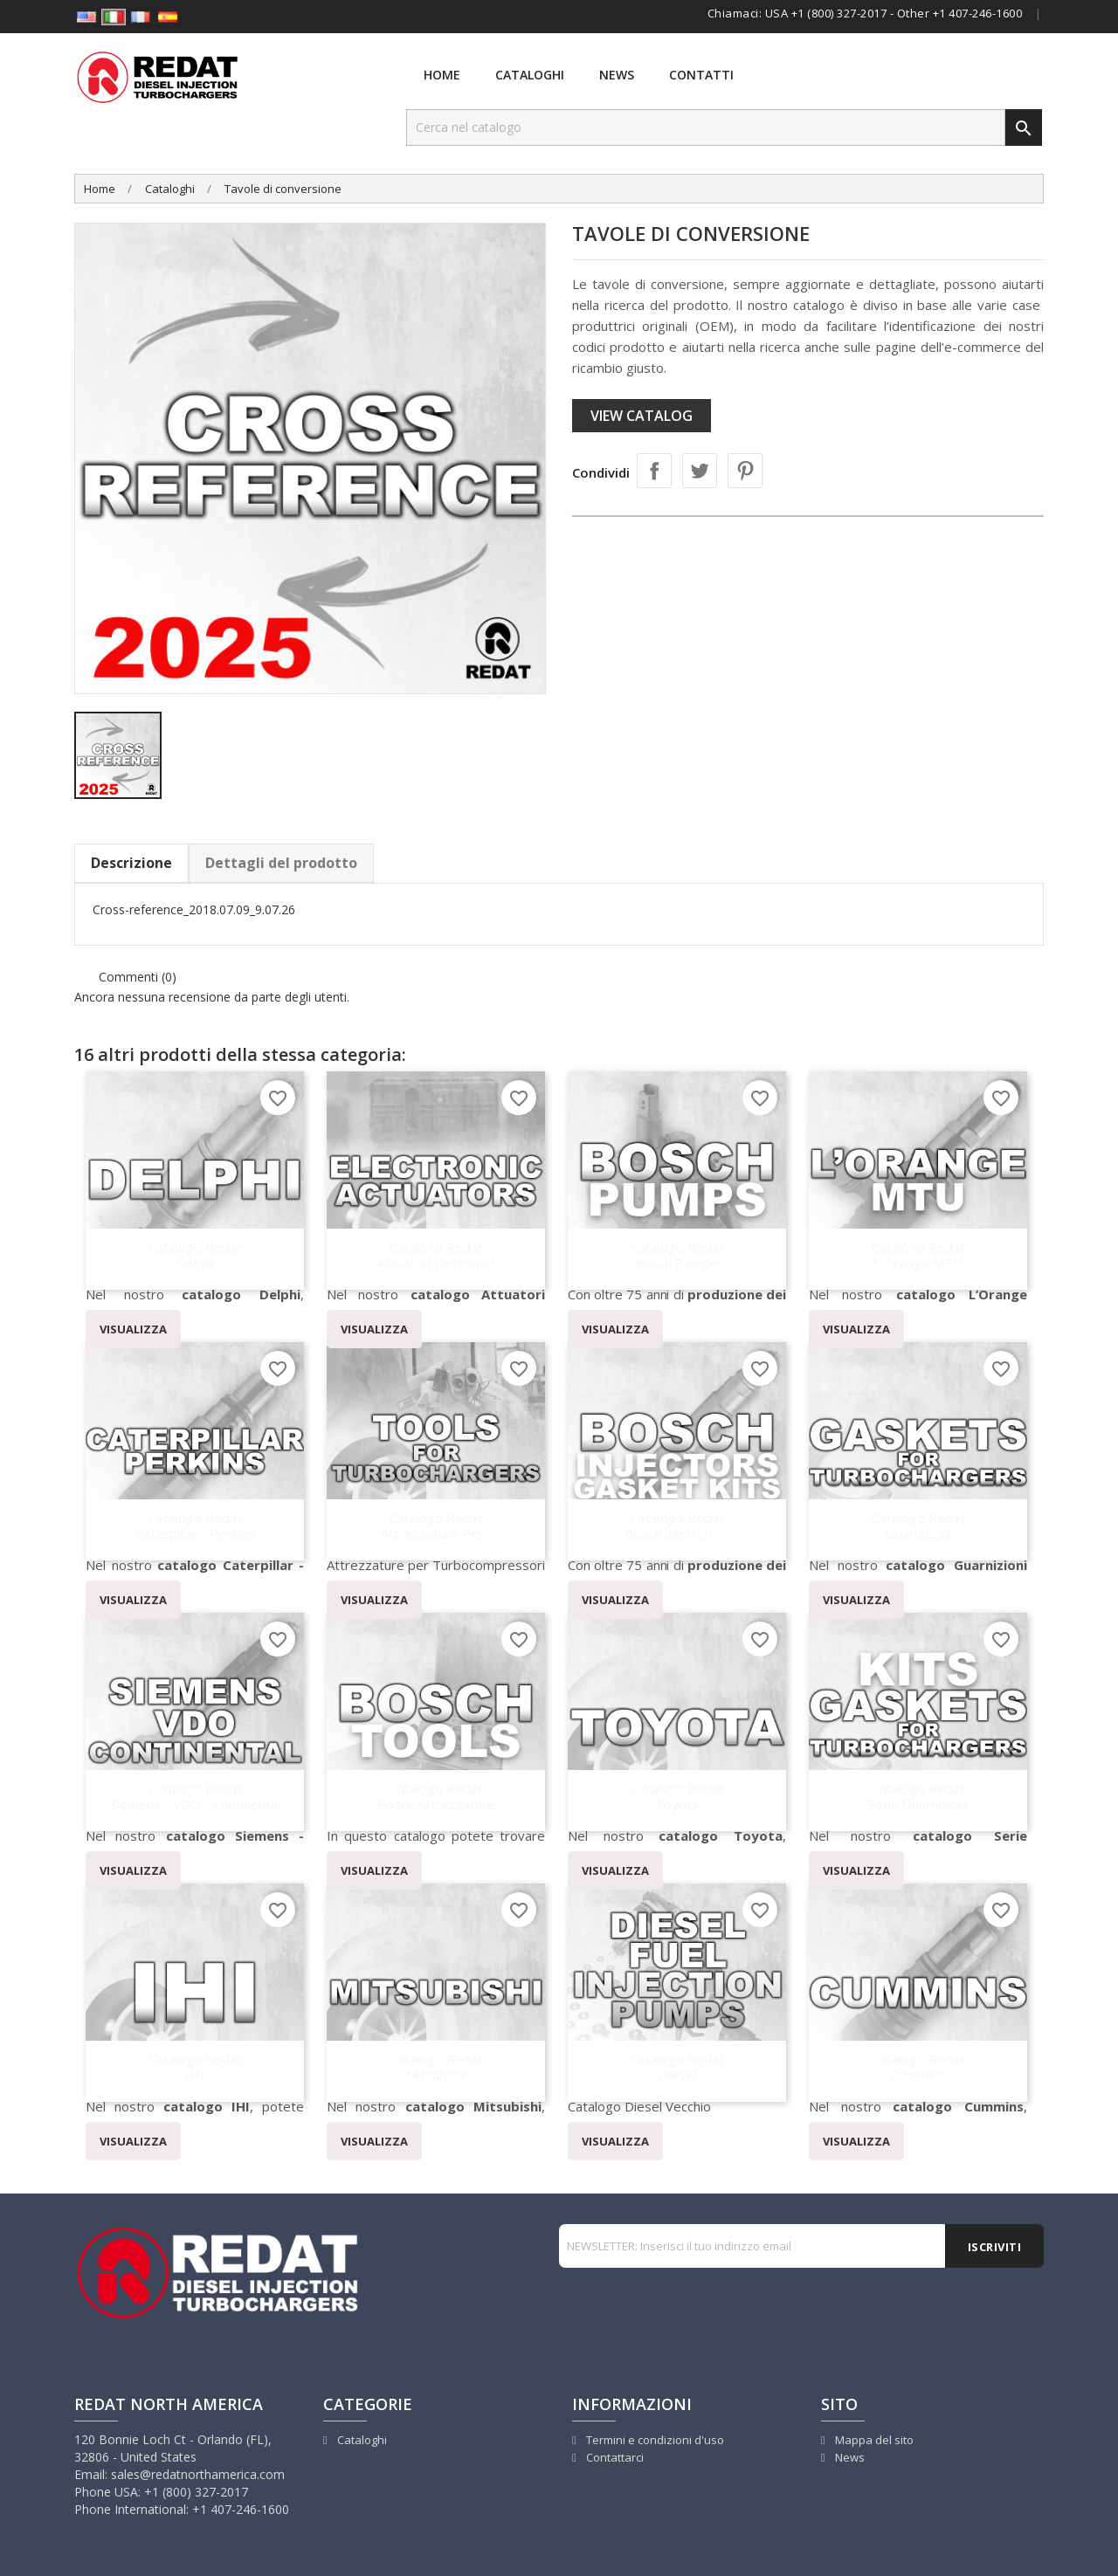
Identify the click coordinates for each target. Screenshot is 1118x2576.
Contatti (701, 74)
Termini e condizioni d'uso (653, 2440)
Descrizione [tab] (131, 862)
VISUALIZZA (133, 1329)
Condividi (654, 470)
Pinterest (745, 470)
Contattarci (613, 2457)
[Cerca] (705, 127)
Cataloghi (529, 74)
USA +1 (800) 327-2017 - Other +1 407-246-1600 (894, 13)
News (616, 74)
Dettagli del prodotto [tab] (281, 862)
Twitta (699, 470)
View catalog (641, 415)
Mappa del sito (873, 2440)
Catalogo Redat (195, 1254)
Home (442, 74)
